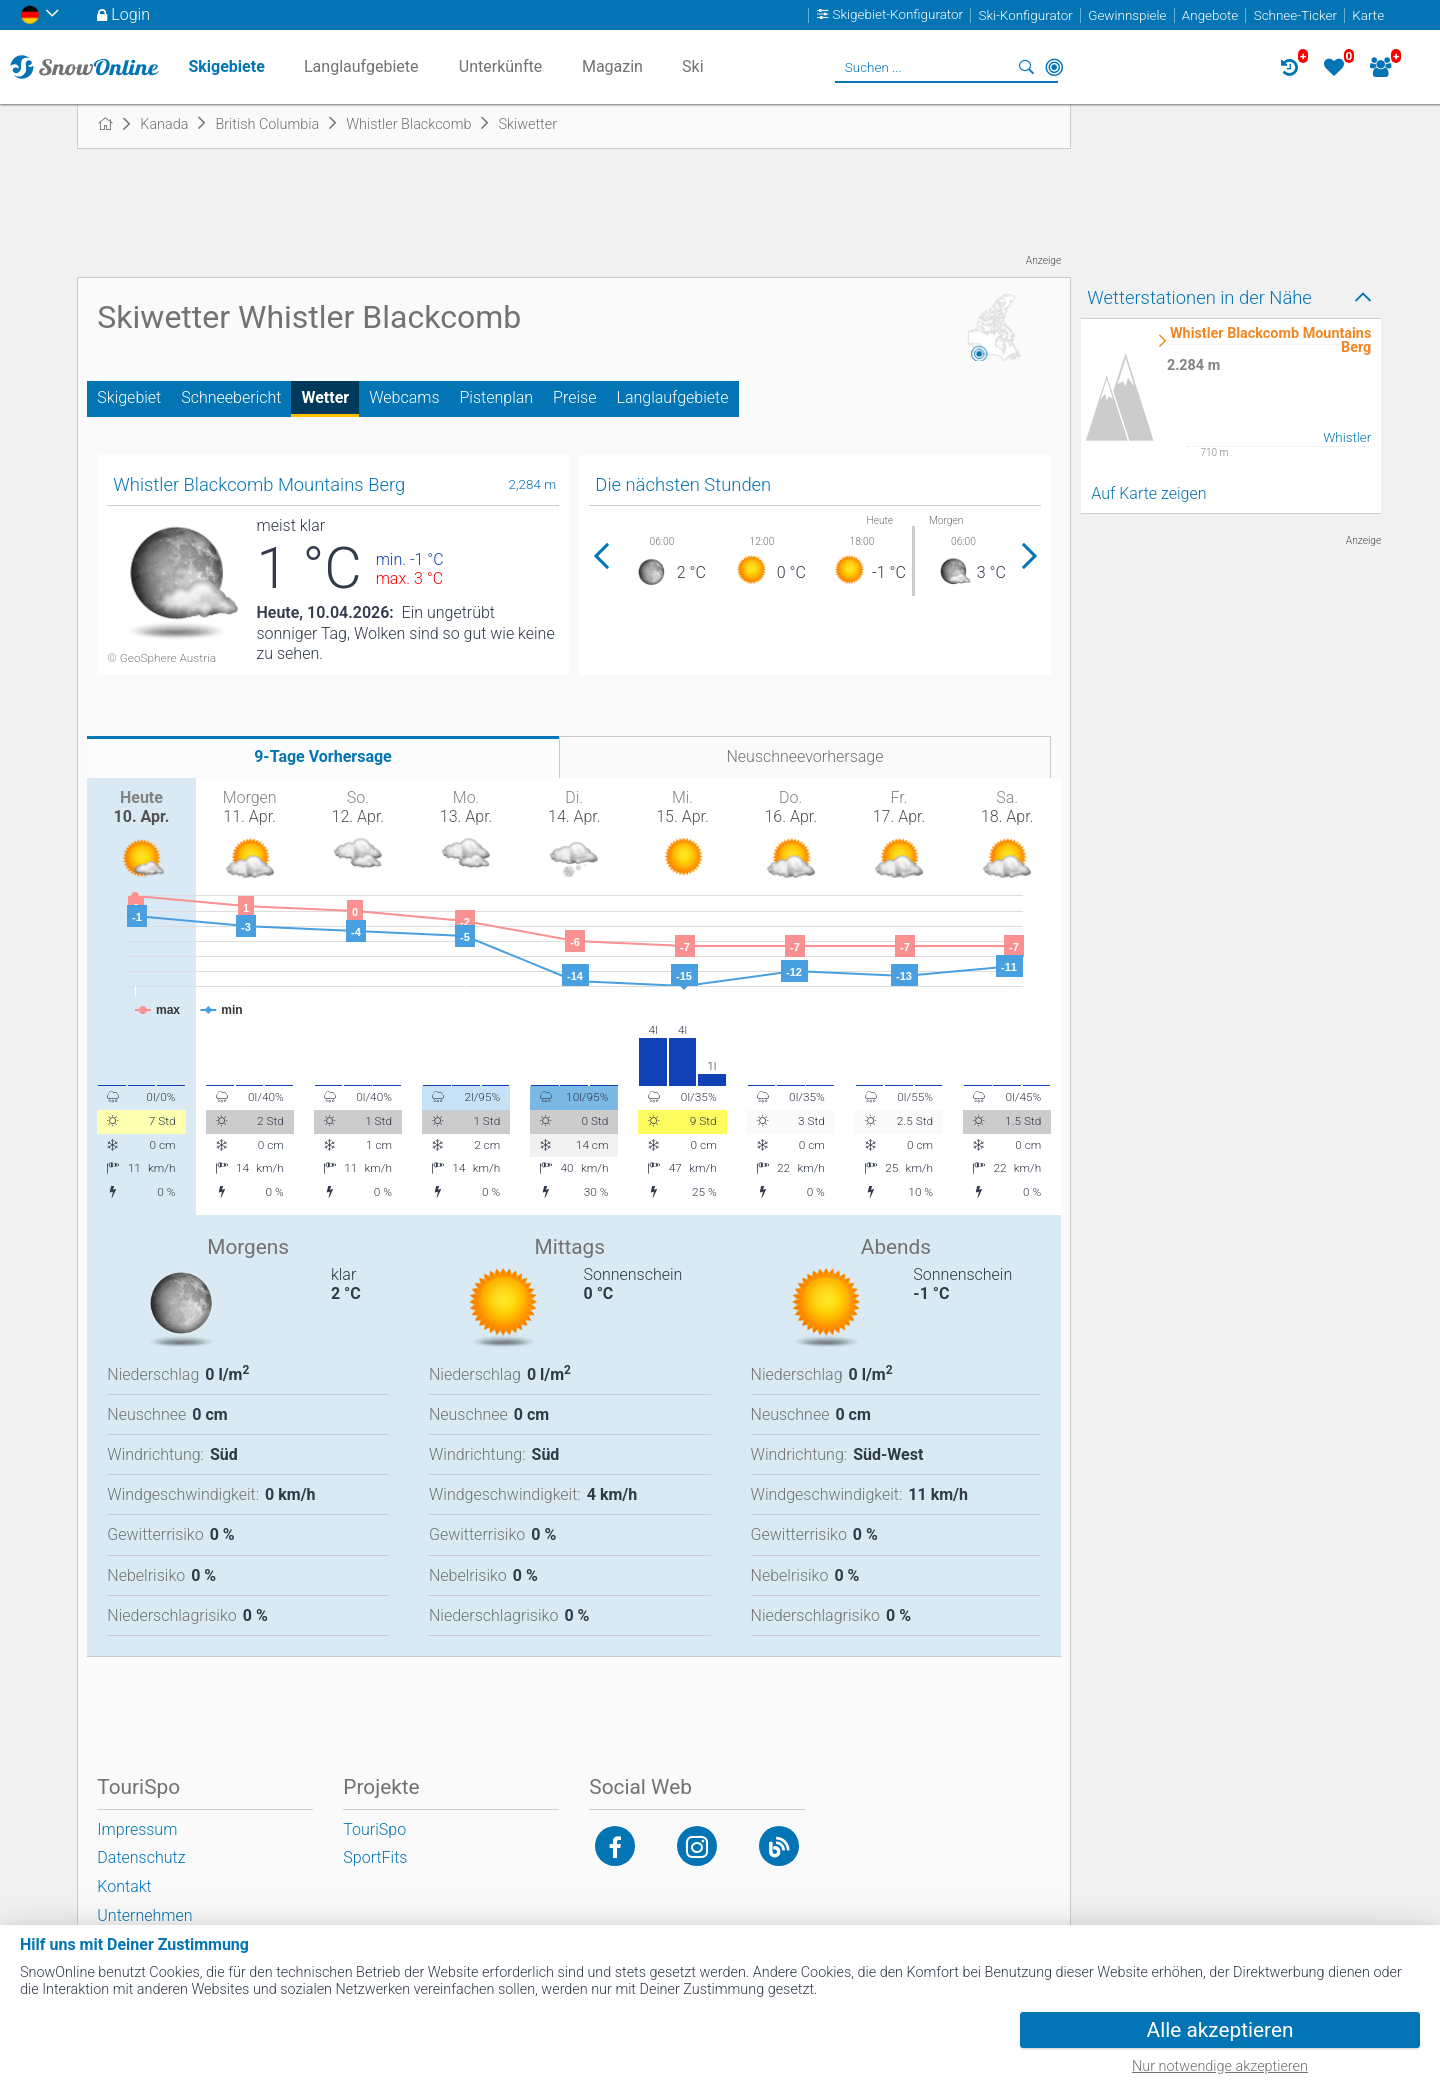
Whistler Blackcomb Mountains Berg (1270, 341)
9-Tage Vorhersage (323, 756)
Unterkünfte (500, 66)
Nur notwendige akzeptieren (1220, 2066)
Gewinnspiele (1127, 15)
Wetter (325, 397)
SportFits (375, 1857)
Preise (574, 397)
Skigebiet (129, 397)
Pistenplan (497, 397)
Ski (693, 66)
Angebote (1210, 15)
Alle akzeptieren (1220, 2030)
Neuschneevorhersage (804, 756)
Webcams (404, 397)
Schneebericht (231, 397)
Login (130, 14)
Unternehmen (144, 1915)
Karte (1368, 15)
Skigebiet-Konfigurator (898, 15)
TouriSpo (374, 1829)
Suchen (1026, 67)
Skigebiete (226, 66)
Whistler (1347, 437)
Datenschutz (141, 1857)
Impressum (137, 1829)
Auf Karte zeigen (1148, 493)
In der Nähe (1054, 67)
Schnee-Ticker (1295, 15)
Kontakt (124, 1886)
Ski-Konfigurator (1025, 15)
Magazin (612, 66)
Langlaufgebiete (672, 397)
